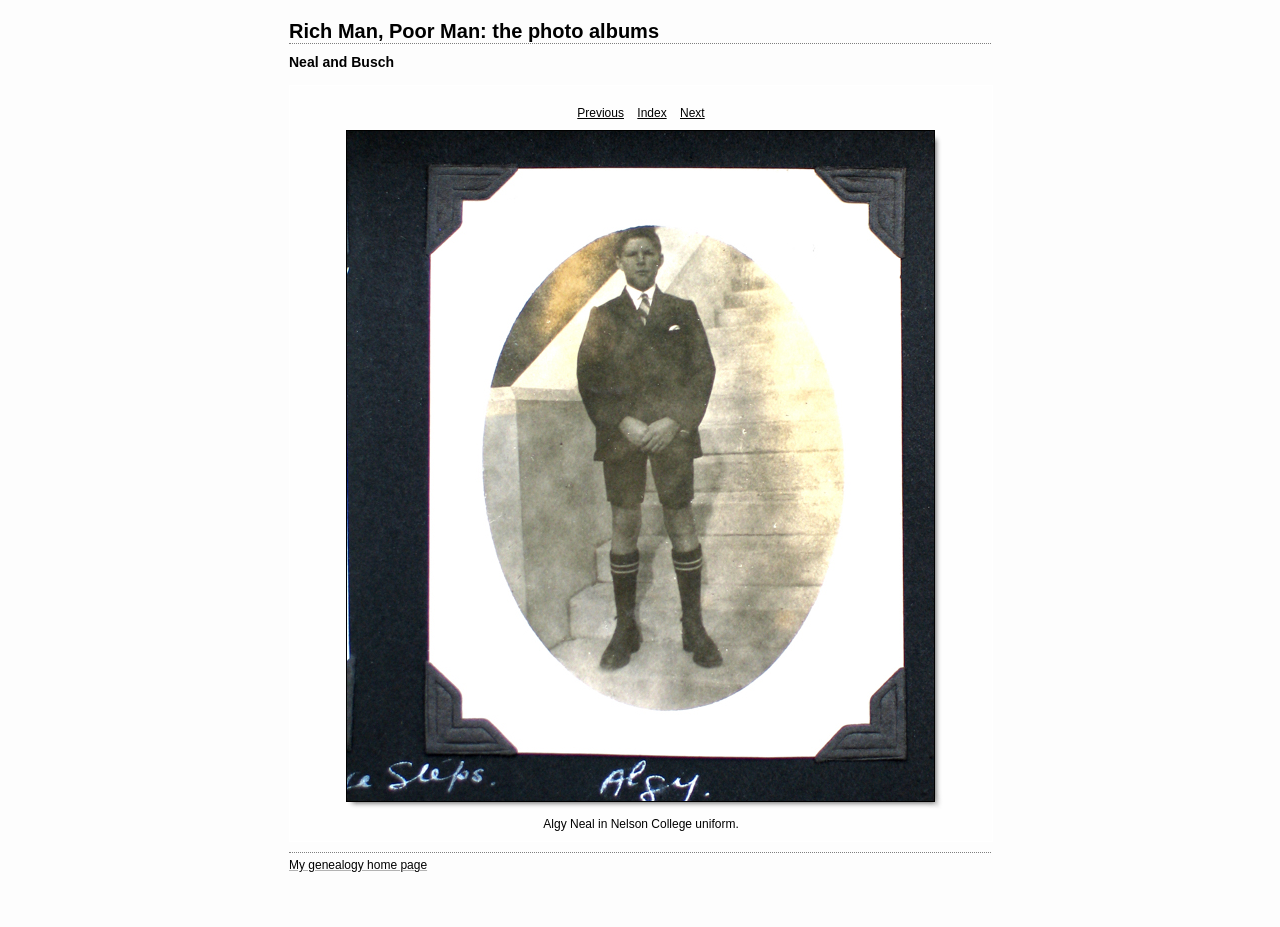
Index (651, 113)
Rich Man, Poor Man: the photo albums (474, 31)
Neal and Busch (341, 62)
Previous (600, 113)
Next (692, 113)
